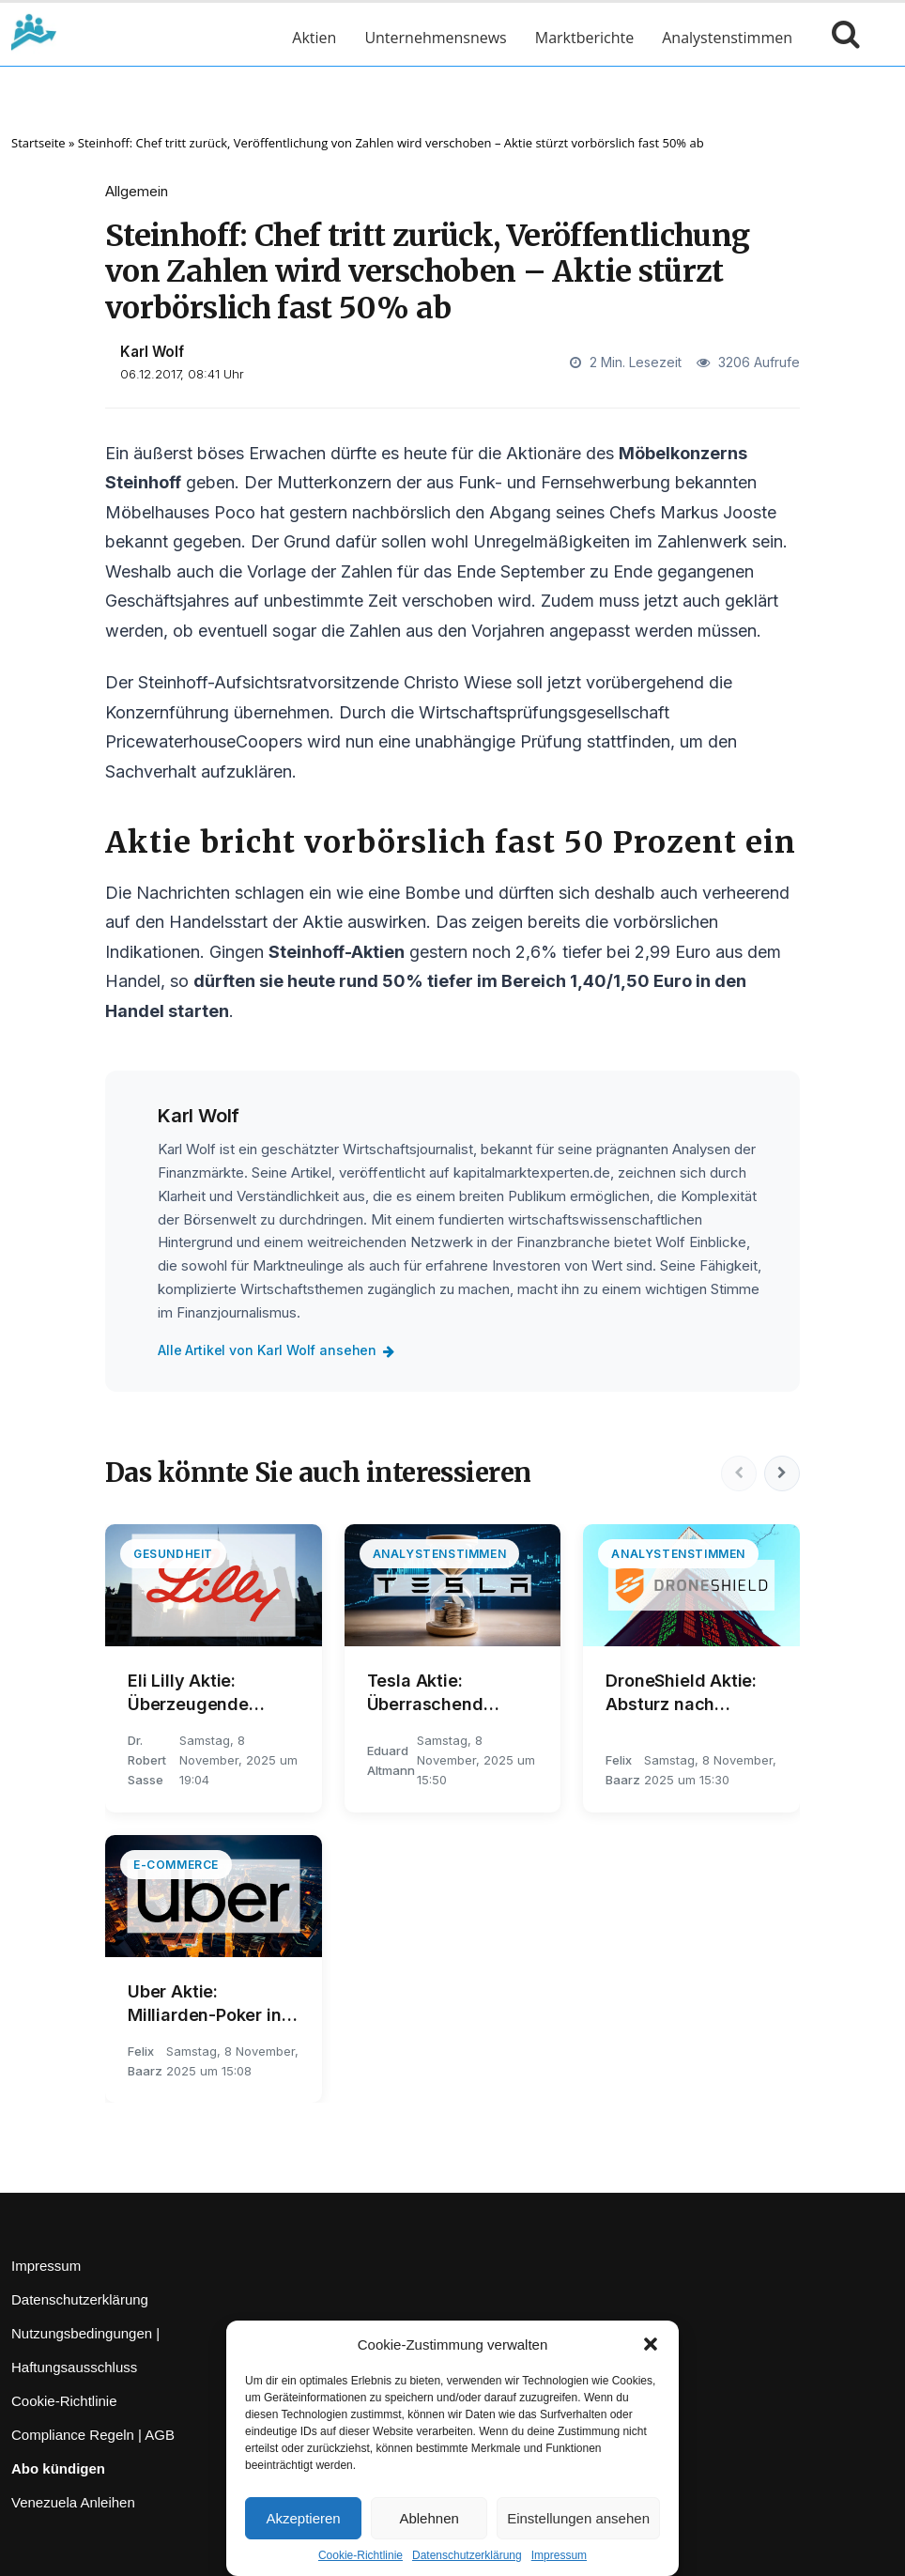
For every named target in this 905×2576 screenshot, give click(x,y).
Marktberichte (584, 37)
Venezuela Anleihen (73, 2502)
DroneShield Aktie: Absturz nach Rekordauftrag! (681, 1693)
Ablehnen (428, 2518)
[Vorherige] (736, 1473)
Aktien (314, 37)
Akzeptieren (303, 2518)
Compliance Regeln (72, 2435)
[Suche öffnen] (841, 37)
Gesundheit (173, 1554)
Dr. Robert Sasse (147, 1760)
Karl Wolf (152, 352)
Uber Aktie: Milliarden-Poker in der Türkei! (205, 2004)
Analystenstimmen (727, 37)
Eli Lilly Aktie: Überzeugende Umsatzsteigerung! (206, 1693)
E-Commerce (176, 1865)
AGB (160, 2435)
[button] (650, 2344)
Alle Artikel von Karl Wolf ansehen (280, 1350)
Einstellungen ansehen (578, 2518)
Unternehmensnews (435, 37)
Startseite (38, 142)
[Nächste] (781, 1473)
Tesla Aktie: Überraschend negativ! (425, 1693)
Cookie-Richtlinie (360, 2555)
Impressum (559, 2555)
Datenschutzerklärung (467, 2555)
